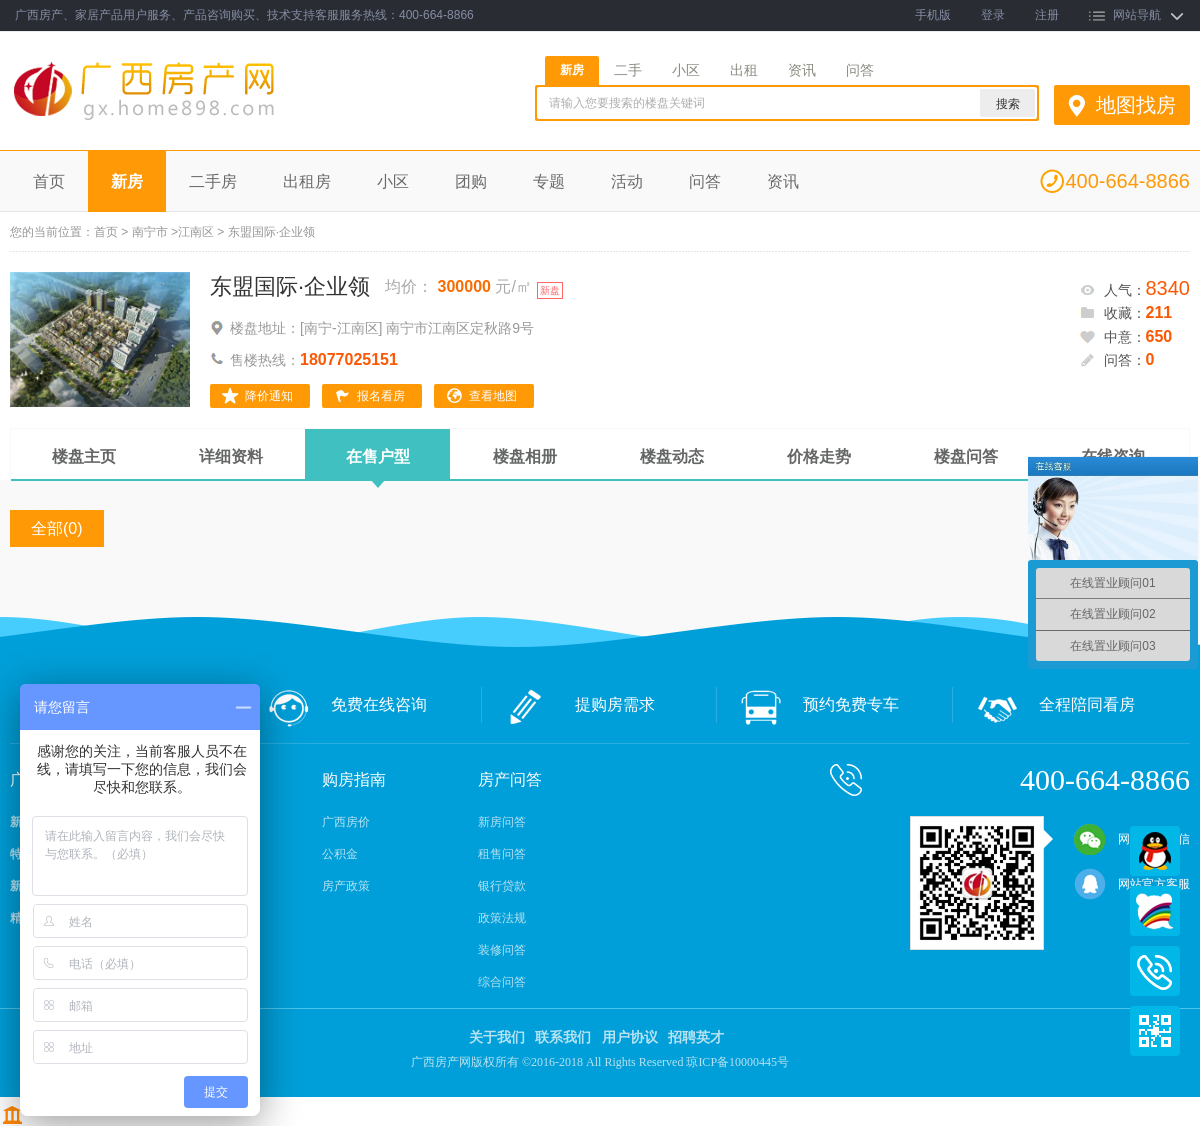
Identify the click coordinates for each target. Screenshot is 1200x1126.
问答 (860, 70)
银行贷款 (502, 886)
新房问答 (502, 822)
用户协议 (630, 1037)
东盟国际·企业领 (290, 286)
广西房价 (346, 822)
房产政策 (346, 886)
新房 (572, 70)
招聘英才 (696, 1037)
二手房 (213, 181)
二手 (628, 70)
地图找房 (1136, 105)
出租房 (307, 181)
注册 (1047, 15)
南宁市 (150, 232)
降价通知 (269, 396)
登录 (993, 15)
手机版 (933, 15)
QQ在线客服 (1155, 851)
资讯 (802, 70)
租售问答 (502, 854)
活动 (627, 181)
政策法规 (502, 918)
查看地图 (493, 396)
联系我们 (563, 1037)
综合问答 (502, 982)
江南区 (196, 232)
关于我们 (497, 1037)
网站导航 (1137, 15)
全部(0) (57, 528)
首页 (49, 181)
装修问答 (502, 950)
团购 (471, 181)
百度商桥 (1155, 911)
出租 (744, 70)
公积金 (340, 854)
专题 (549, 181)
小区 (686, 70)
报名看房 (381, 396)
